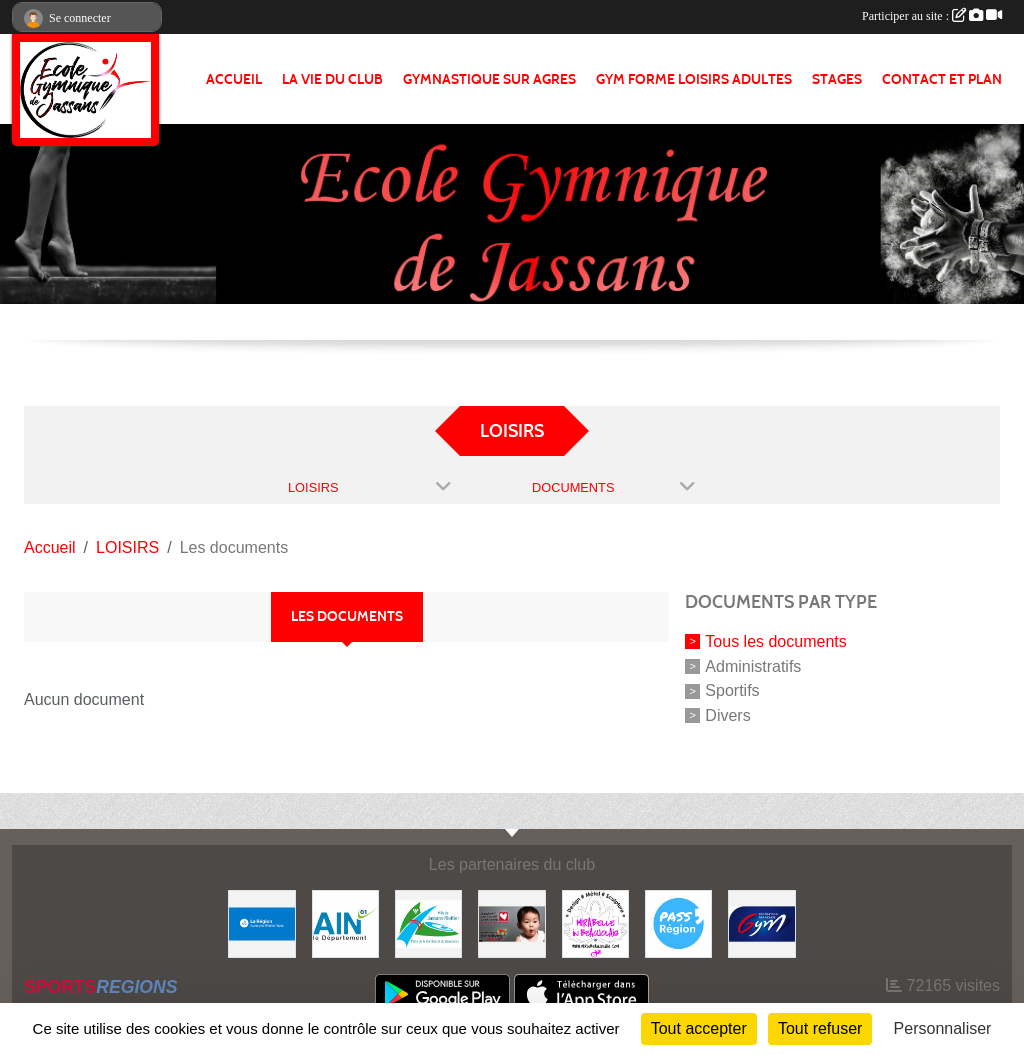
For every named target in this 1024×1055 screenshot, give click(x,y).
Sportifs (732, 690)
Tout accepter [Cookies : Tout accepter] (699, 1028)
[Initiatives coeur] (511, 922)
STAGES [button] (837, 79)
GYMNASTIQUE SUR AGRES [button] (489, 79)
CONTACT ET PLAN (942, 79)
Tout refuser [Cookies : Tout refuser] (820, 1028)
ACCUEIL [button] (234, 79)
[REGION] (261, 922)
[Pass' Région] (678, 922)
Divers (727, 715)
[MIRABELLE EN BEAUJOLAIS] (595, 922)
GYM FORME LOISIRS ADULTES (694, 79)
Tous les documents (775, 641)
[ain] (345, 922)
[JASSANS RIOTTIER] (428, 922)
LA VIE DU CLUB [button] (332, 79)
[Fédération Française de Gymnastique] (761, 922)
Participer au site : (932, 16)
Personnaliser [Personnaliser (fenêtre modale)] (943, 1028)
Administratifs (753, 665)
